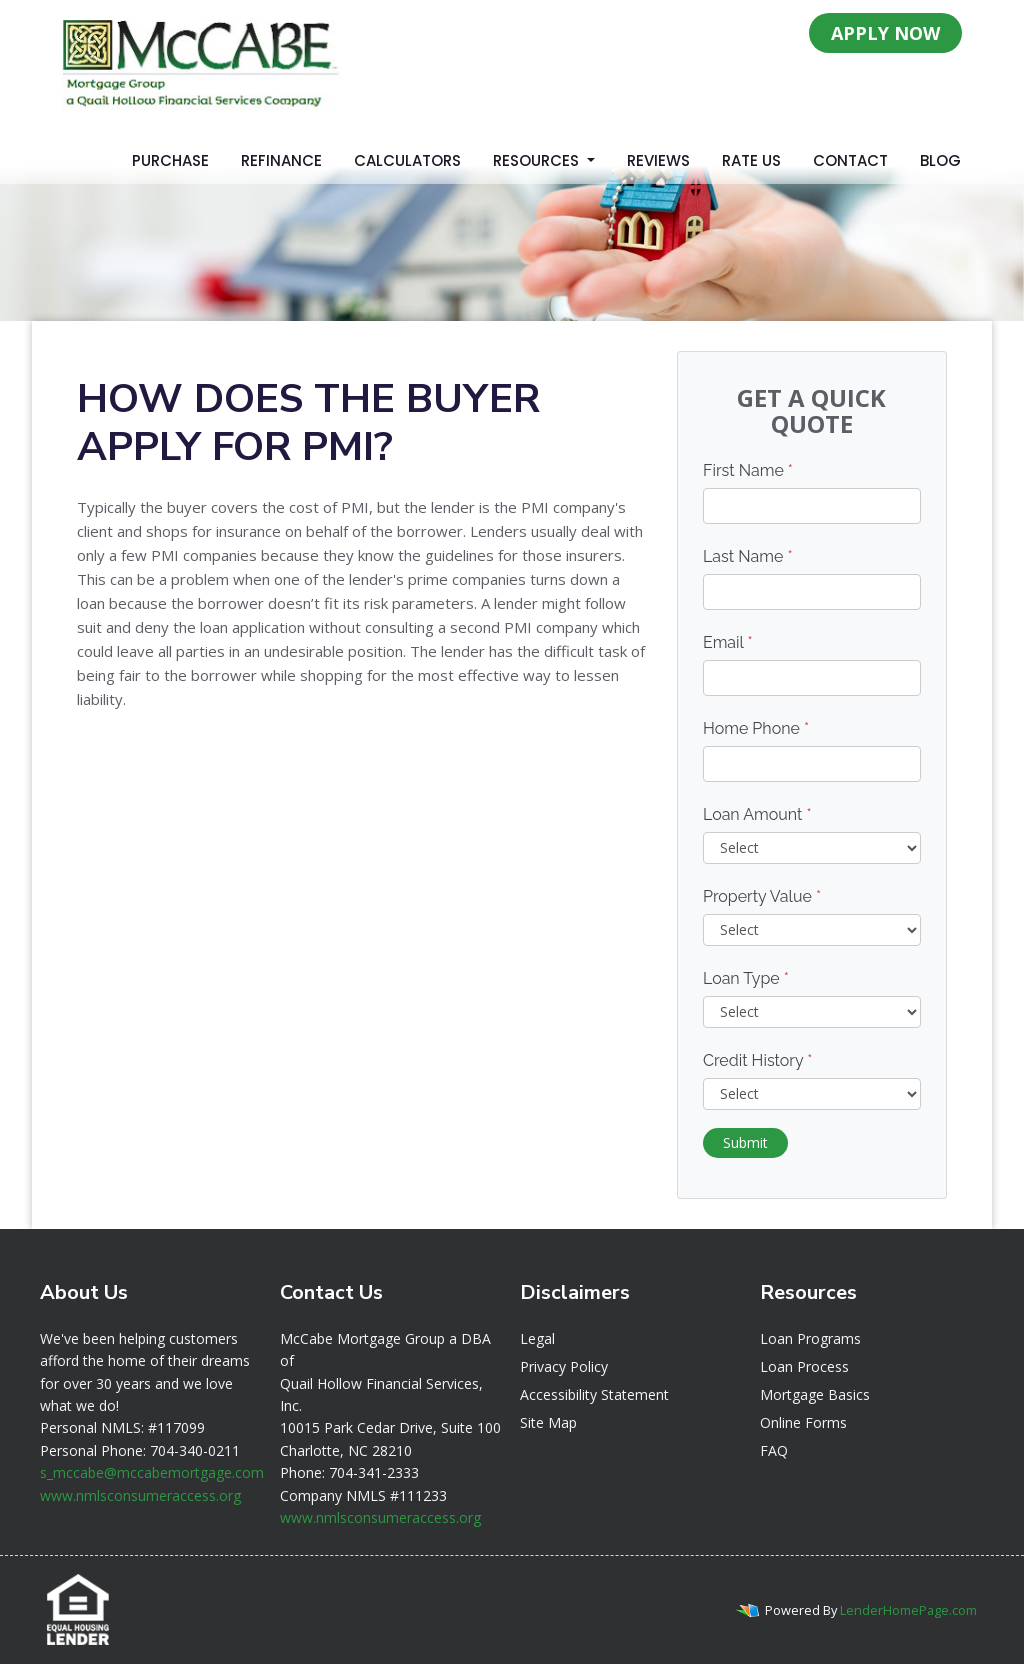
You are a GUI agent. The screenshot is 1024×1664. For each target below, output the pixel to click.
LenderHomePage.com (908, 1610)
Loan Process (804, 1366)
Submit (745, 1142)
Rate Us (751, 160)
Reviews (658, 160)
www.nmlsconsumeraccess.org (140, 1495)
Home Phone (756, 728)
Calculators (407, 160)
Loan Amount (757, 814)
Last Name (748, 556)
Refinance (281, 160)
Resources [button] (538, 160)
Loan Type (746, 978)
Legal (537, 1338)
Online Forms (803, 1422)
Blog (940, 160)
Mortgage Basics (815, 1394)
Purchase (170, 160)
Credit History (757, 1060)
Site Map (548, 1422)
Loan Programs (810, 1338)
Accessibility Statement (594, 1394)
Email (728, 642)
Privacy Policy (564, 1366)
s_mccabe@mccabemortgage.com (152, 1472)
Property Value (762, 896)
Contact (850, 160)
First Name (748, 470)
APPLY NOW (885, 33)
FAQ (774, 1450)
